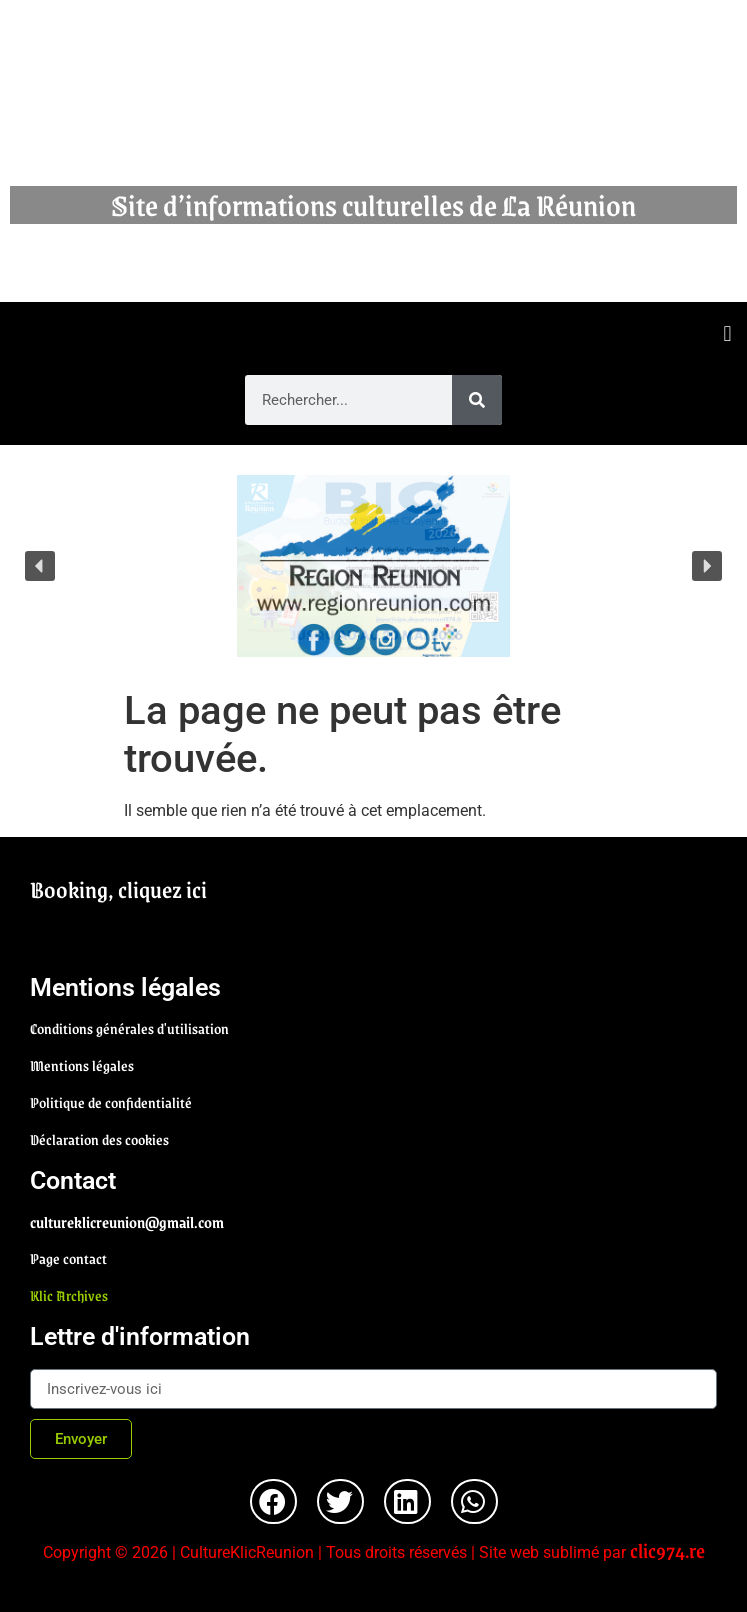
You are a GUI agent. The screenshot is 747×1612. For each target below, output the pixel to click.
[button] (727, 333)
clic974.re (667, 1550)
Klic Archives (69, 1295)
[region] (373, 566)
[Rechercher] (477, 400)
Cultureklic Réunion (374, 110)
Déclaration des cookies (99, 1139)
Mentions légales (82, 1065)
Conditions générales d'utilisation (129, 1028)
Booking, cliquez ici (118, 889)
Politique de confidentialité (111, 1102)
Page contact (68, 1258)
